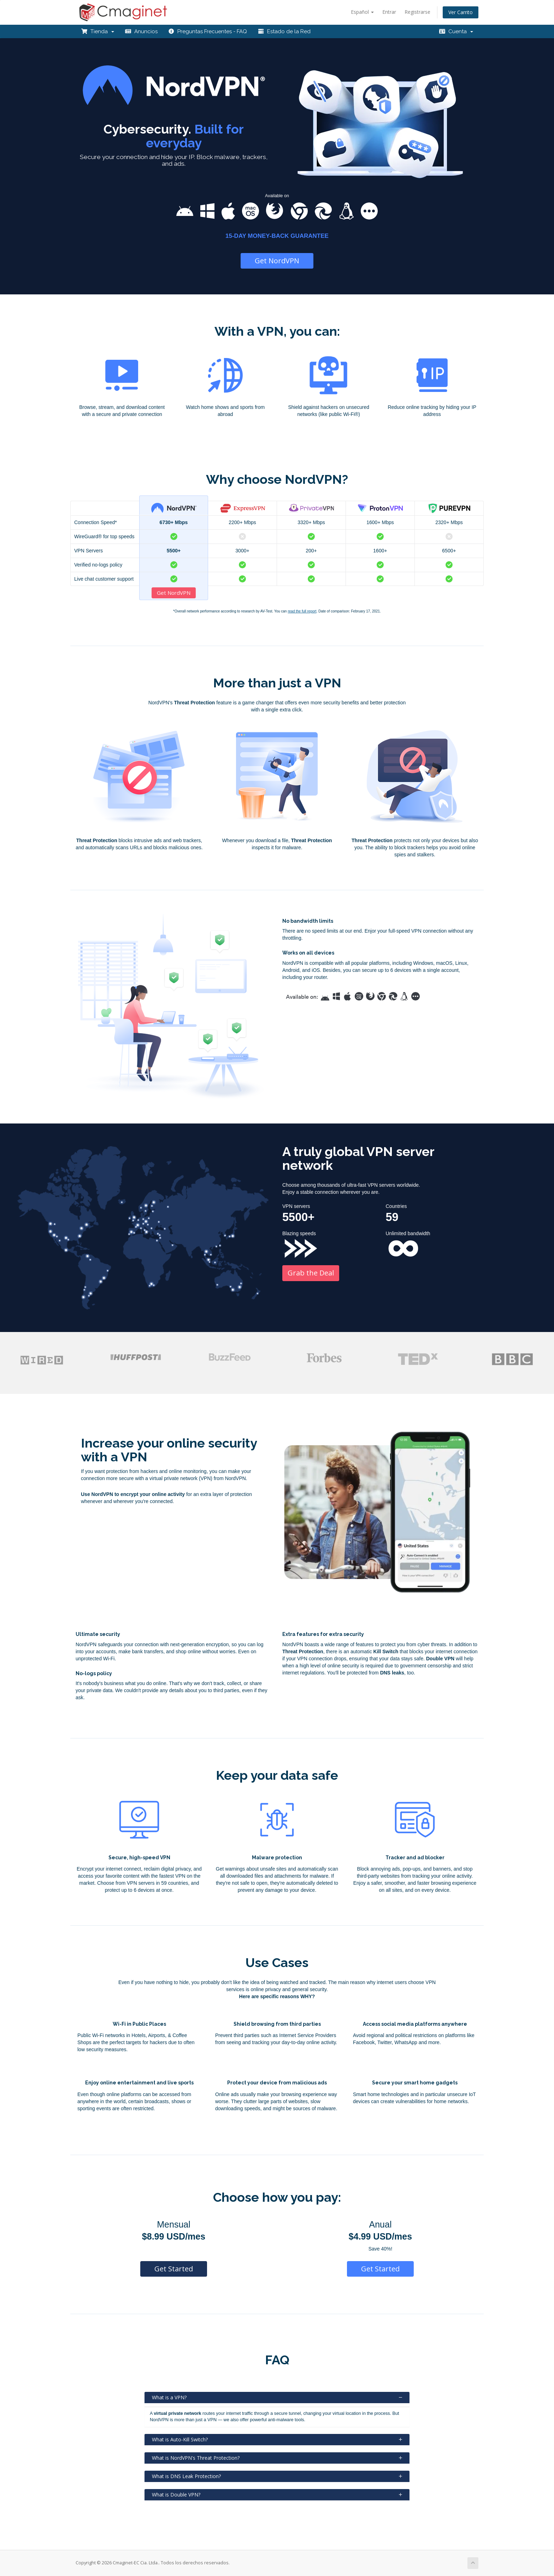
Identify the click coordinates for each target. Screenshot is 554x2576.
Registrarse (417, 11)
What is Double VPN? (277, 2494)
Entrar (389, 11)
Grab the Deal (311, 1273)
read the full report (302, 611)
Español (362, 11)
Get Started (173, 2268)
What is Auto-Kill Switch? (277, 2439)
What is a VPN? (277, 2397)
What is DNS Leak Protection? (277, 2476)
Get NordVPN (277, 260)
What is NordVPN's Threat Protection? (277, 2457)
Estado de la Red (284, 31)
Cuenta (456, 31)
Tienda (97, 31)
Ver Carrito (460, 12)
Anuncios (141, 31)
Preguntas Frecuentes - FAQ (207, 31)
